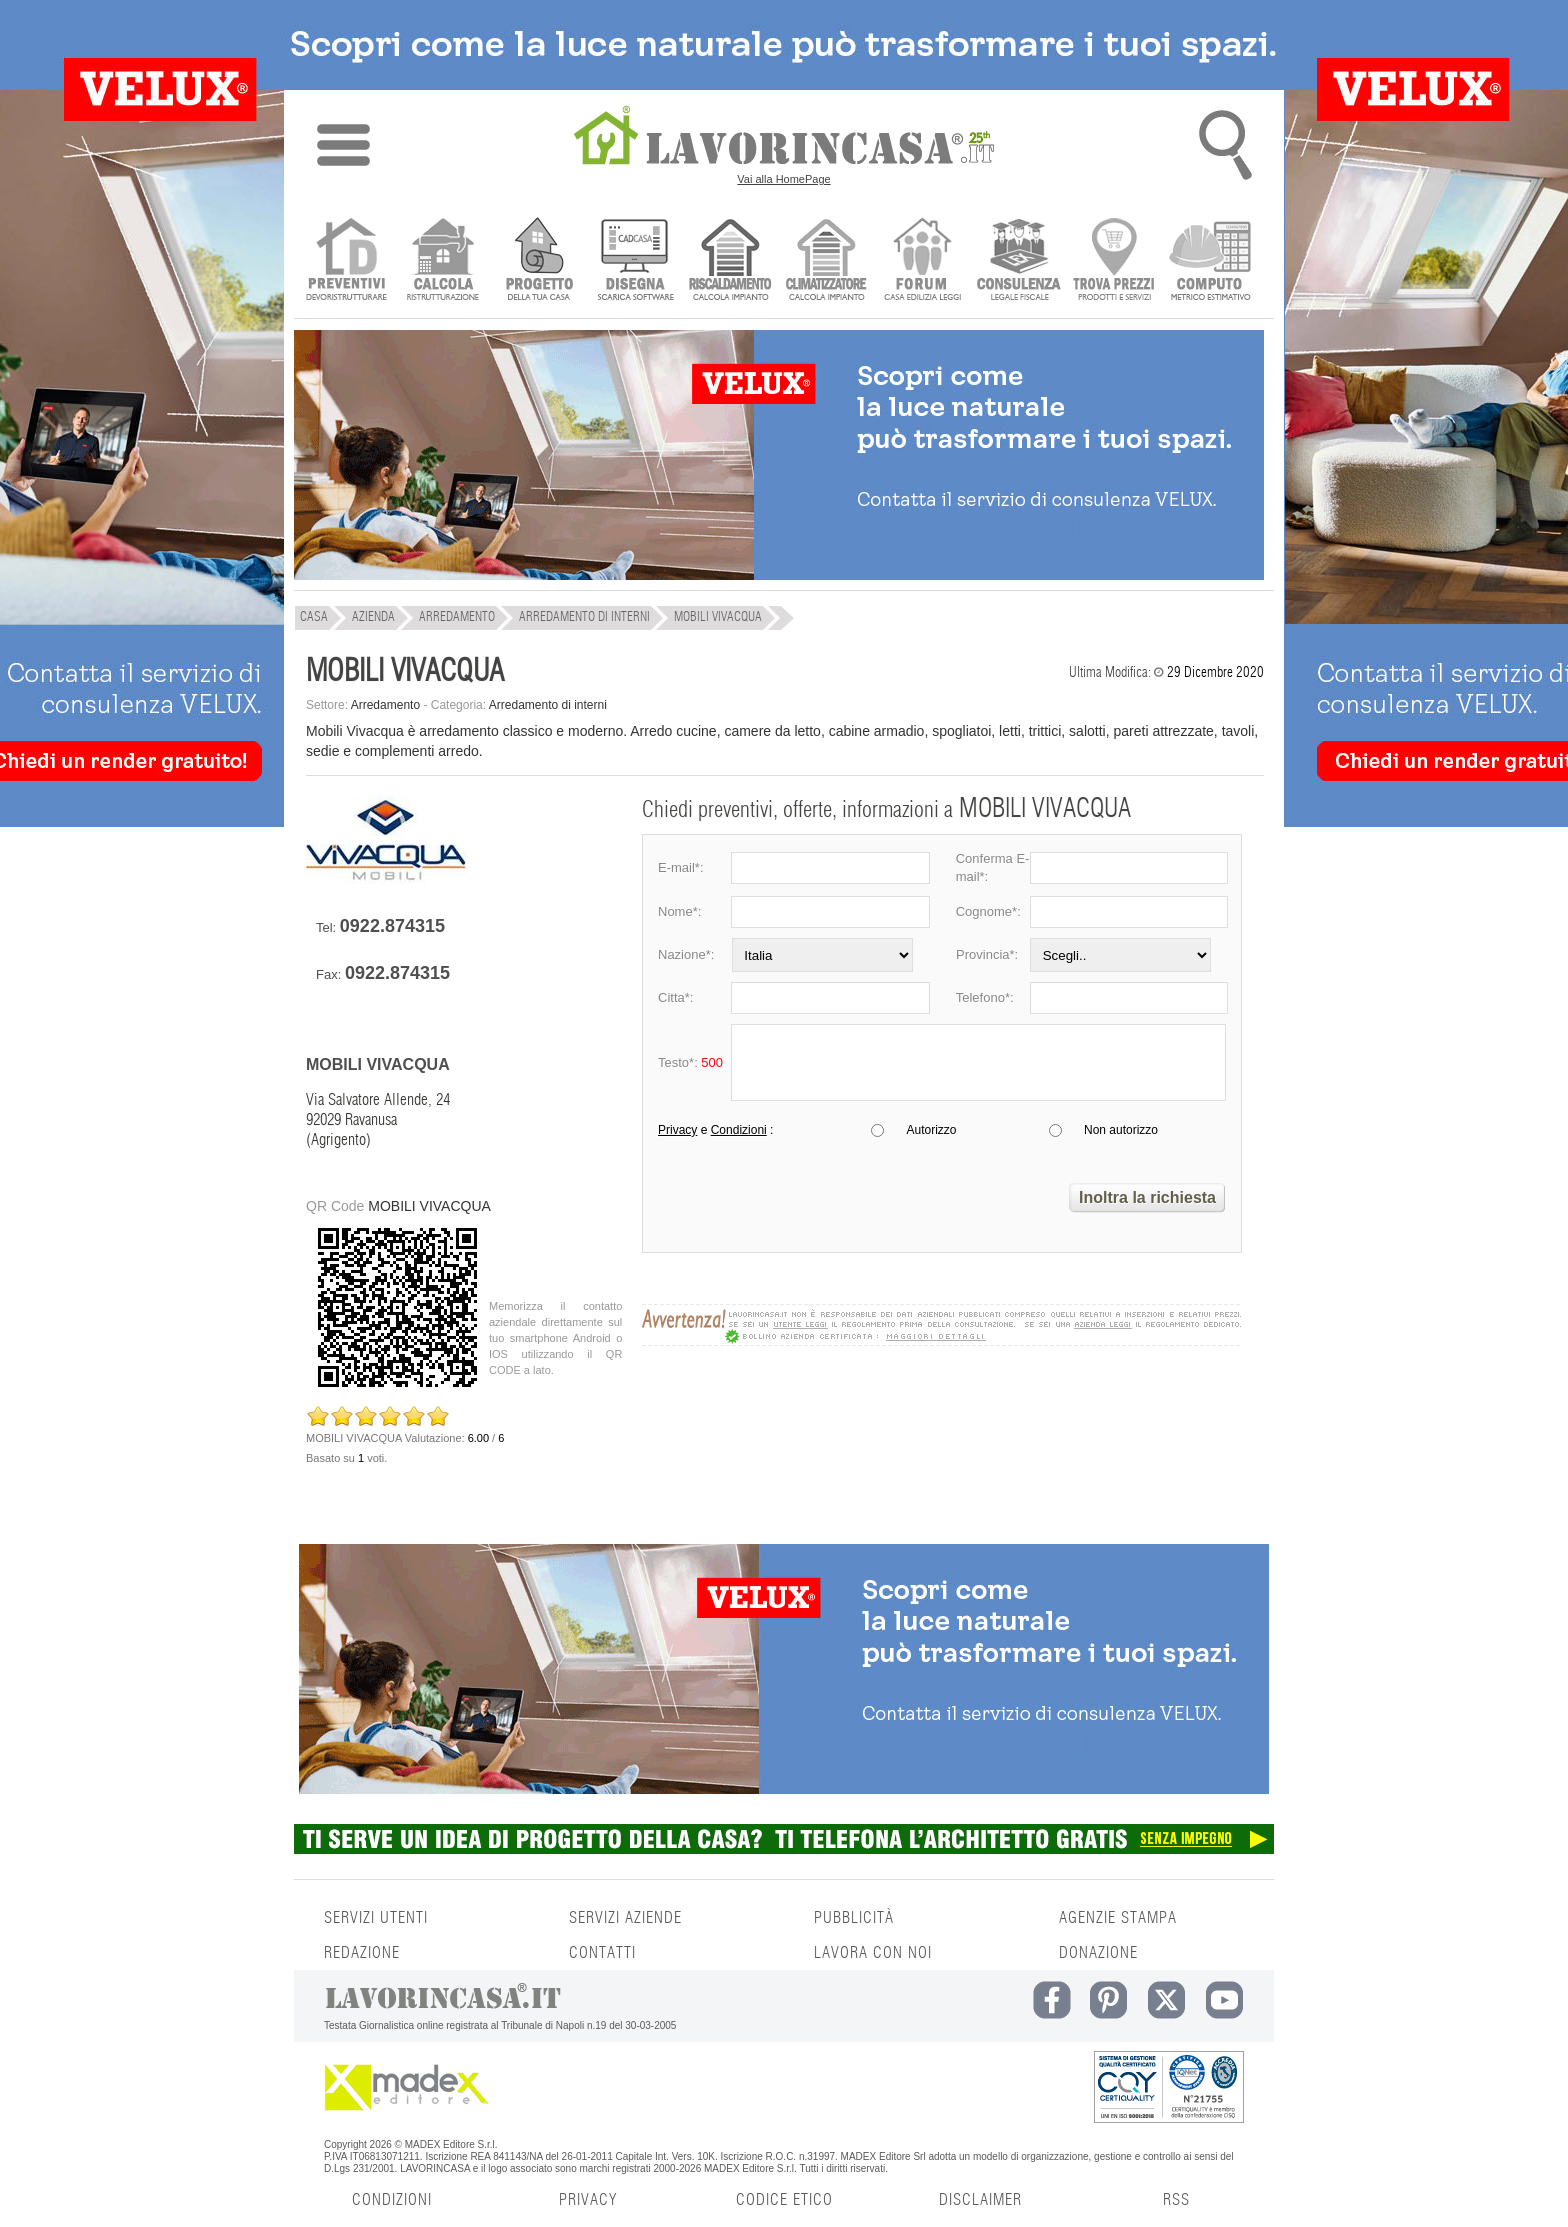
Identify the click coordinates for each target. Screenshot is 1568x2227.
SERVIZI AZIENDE (625, 1918)
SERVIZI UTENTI (376, 1918)
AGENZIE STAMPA (1118, 1918)
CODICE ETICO (784, 2200)
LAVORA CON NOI (873, 1953)
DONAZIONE (1098, 1953)
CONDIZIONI (392, 2200)
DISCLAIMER (980, 2200)
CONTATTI (602, 1953)
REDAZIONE (362, 1953)
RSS (1176, 2200)
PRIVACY (588, 2200)
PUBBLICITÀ (854, 1918)
